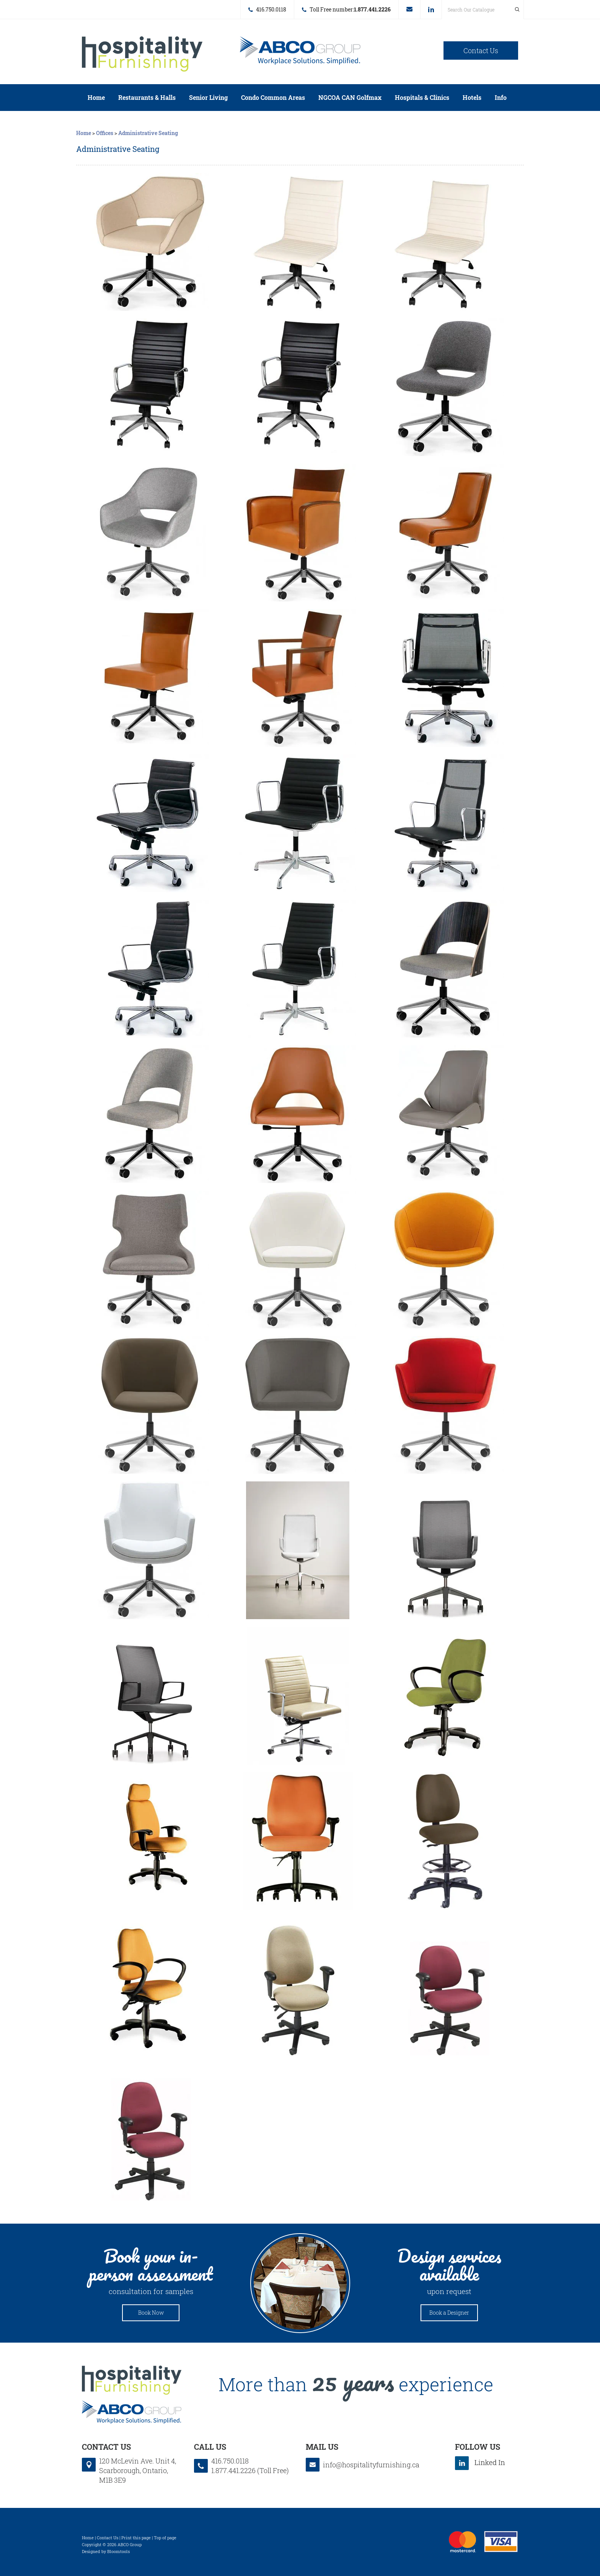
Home (96, 97)
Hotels (472, 97)
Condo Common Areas (273, 97)
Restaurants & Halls (147, 97)
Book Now (151, 2312)
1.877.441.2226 (372, 9)
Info (501, 97)
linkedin (431, 9)
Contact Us (480, 50)
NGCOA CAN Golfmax (350, 97)
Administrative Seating (148, 133)
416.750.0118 (271, 9)
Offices (104, 133)
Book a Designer (449, 2312)
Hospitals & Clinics (422, 97)
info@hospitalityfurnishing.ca (409, 9)
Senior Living (208, 97)
